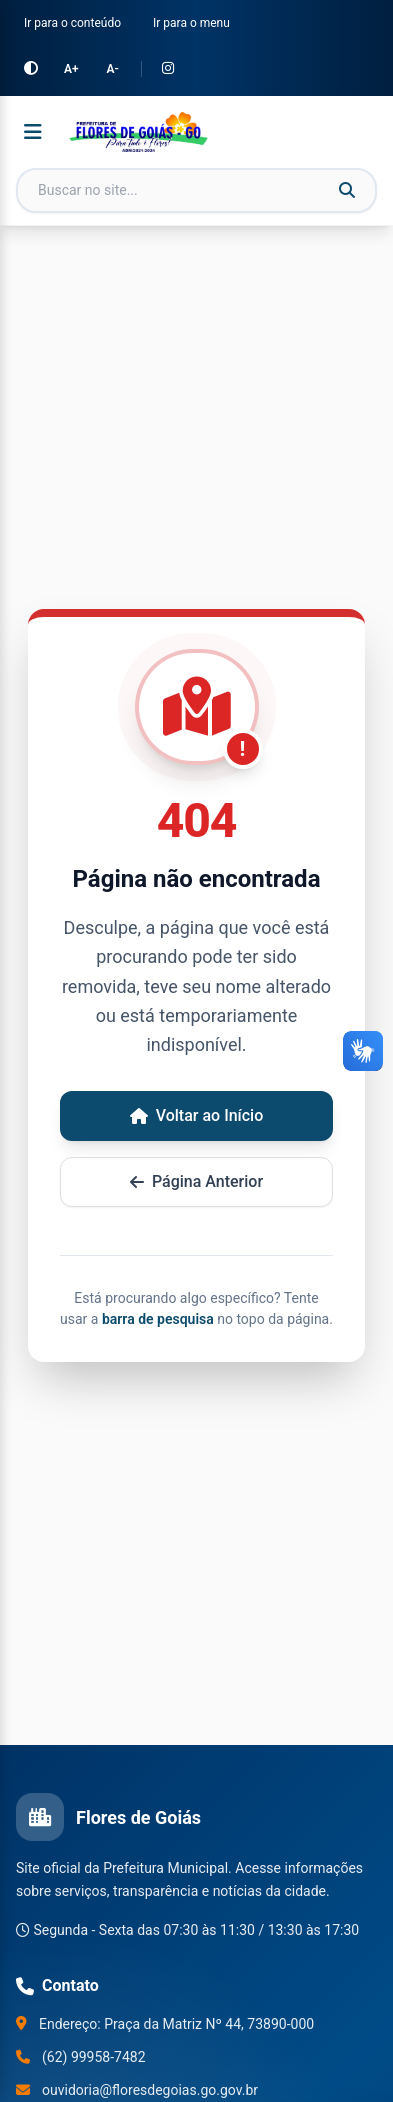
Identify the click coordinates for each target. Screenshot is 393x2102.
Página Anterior (196, 1181)
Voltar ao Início (197, 1115)
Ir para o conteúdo (72, 23)
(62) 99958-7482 (94, 2057)
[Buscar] (347, 191)
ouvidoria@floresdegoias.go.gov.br (150, 2090)
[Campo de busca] (196, 190)
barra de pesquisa (158, 1319)
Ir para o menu (191, 23)
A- (113, 69)
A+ (71, 69)
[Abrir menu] (33, 132)
